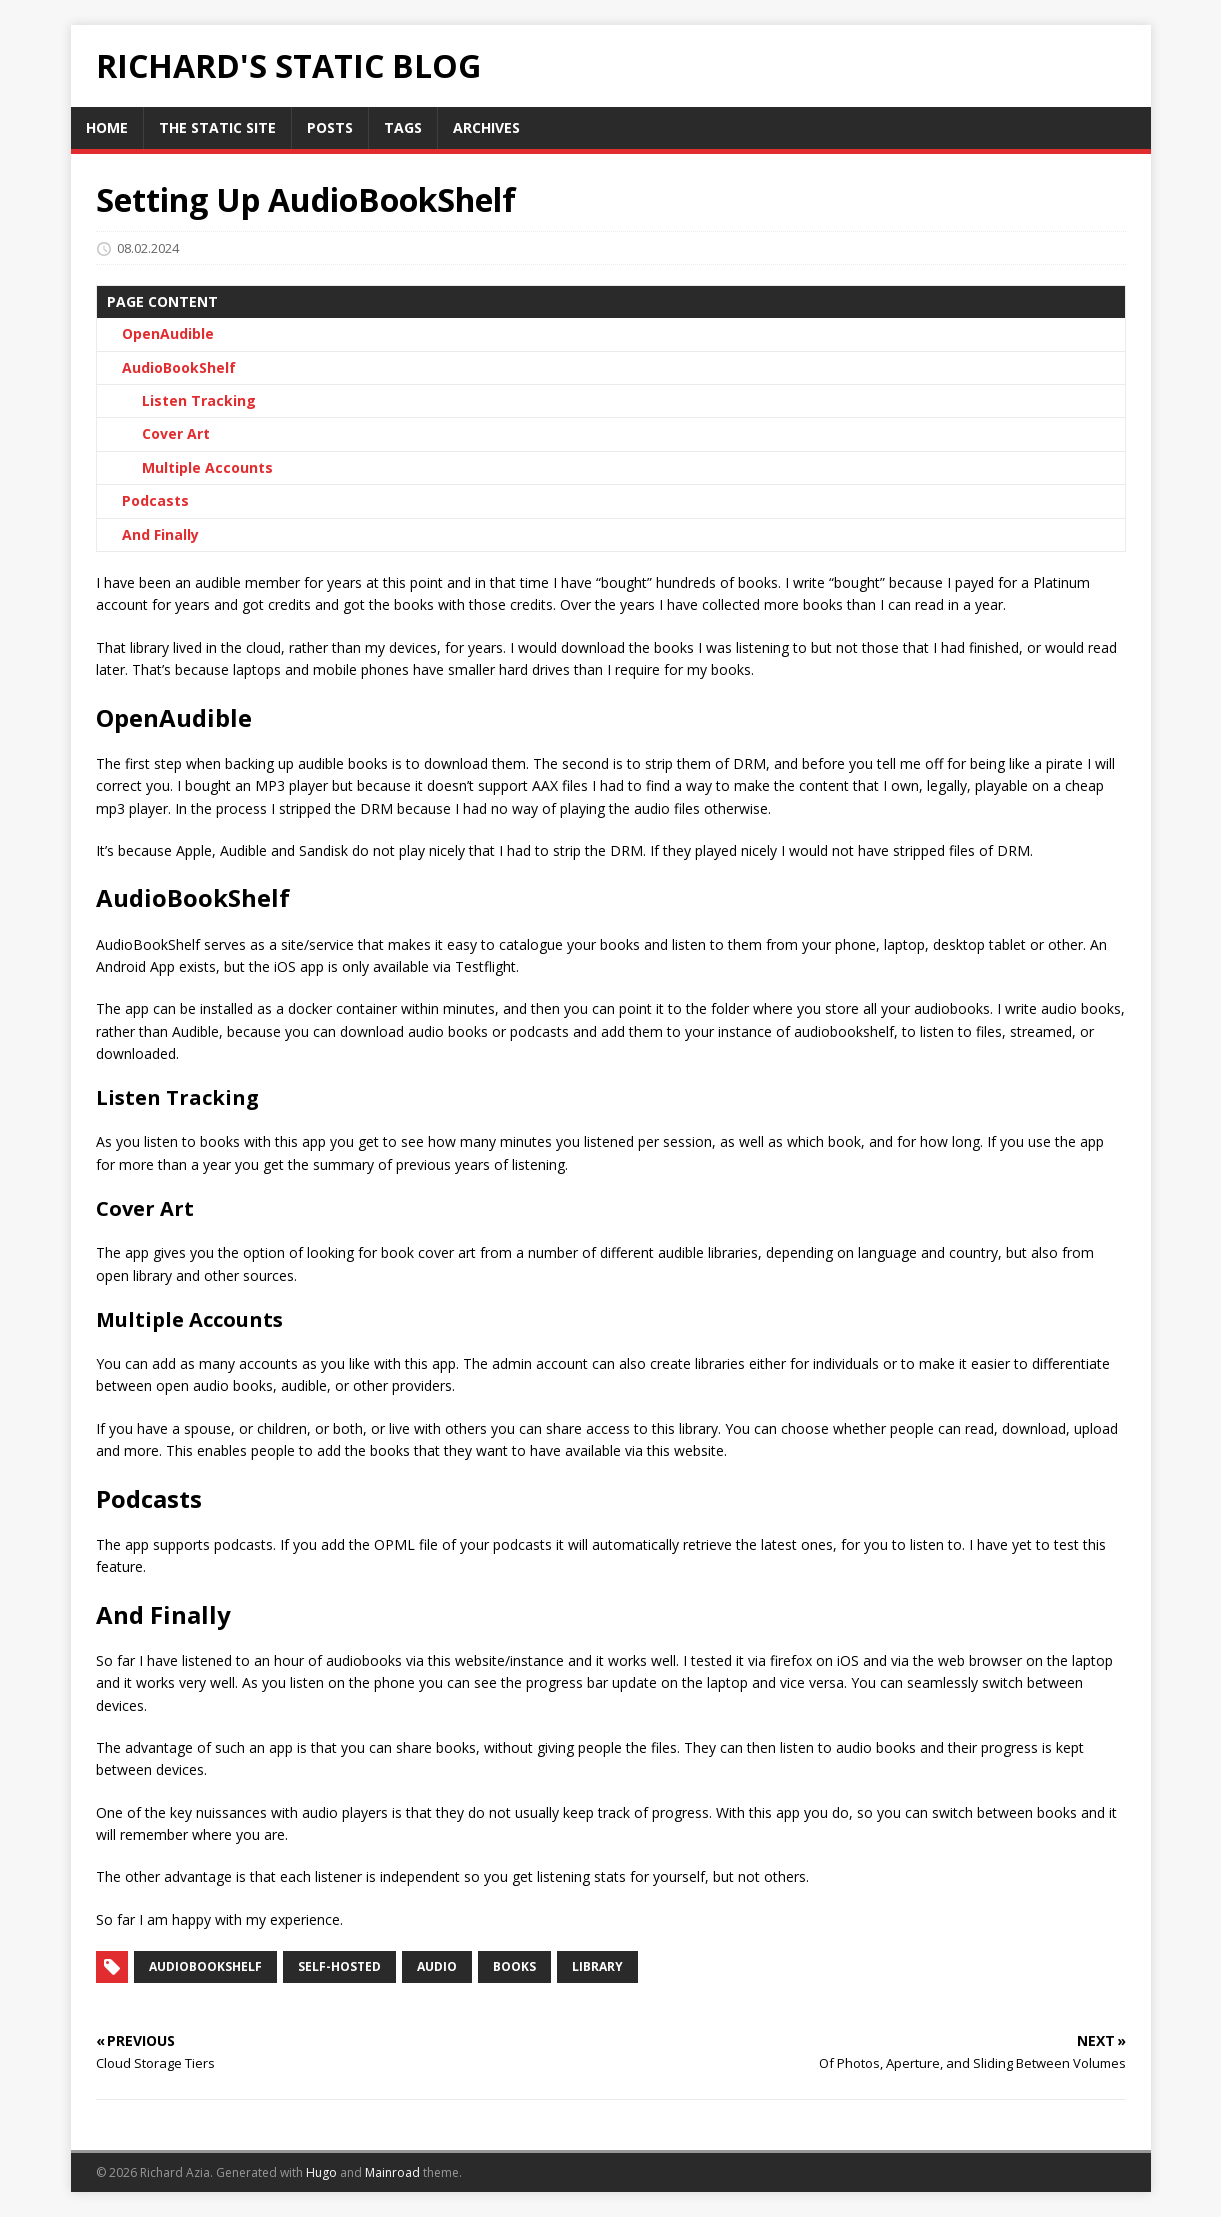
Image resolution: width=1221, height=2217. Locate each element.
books (514, 1966)
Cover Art (176, 433)
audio (437, 1966)
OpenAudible (168, 333)
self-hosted (339, 1966)
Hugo (321, 2172)
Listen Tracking (199, 400)
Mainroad (392, 2172)
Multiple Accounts (207, 467)
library (597, 1966)
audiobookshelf (205, 1966)
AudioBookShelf (179, 367)
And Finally (160, 534)
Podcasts (155, 500)
